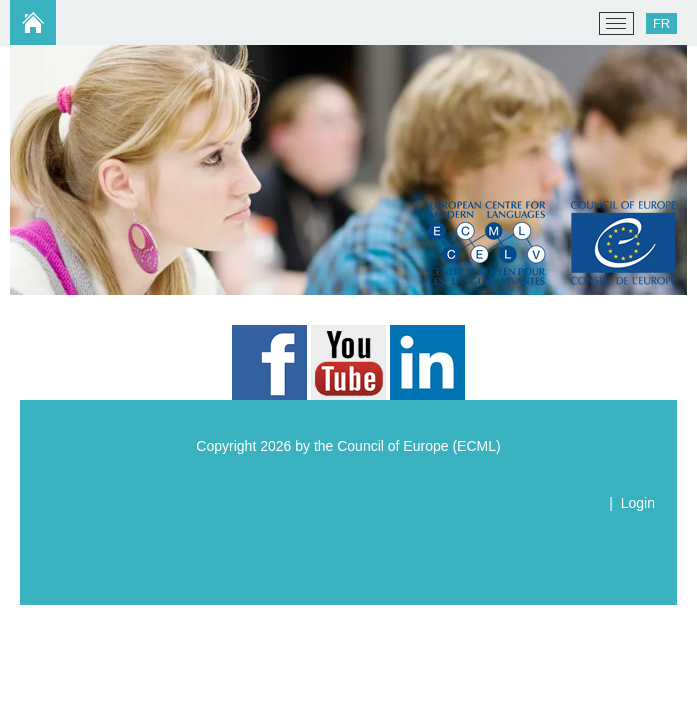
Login (638, 503)
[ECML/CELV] (40, 24)
